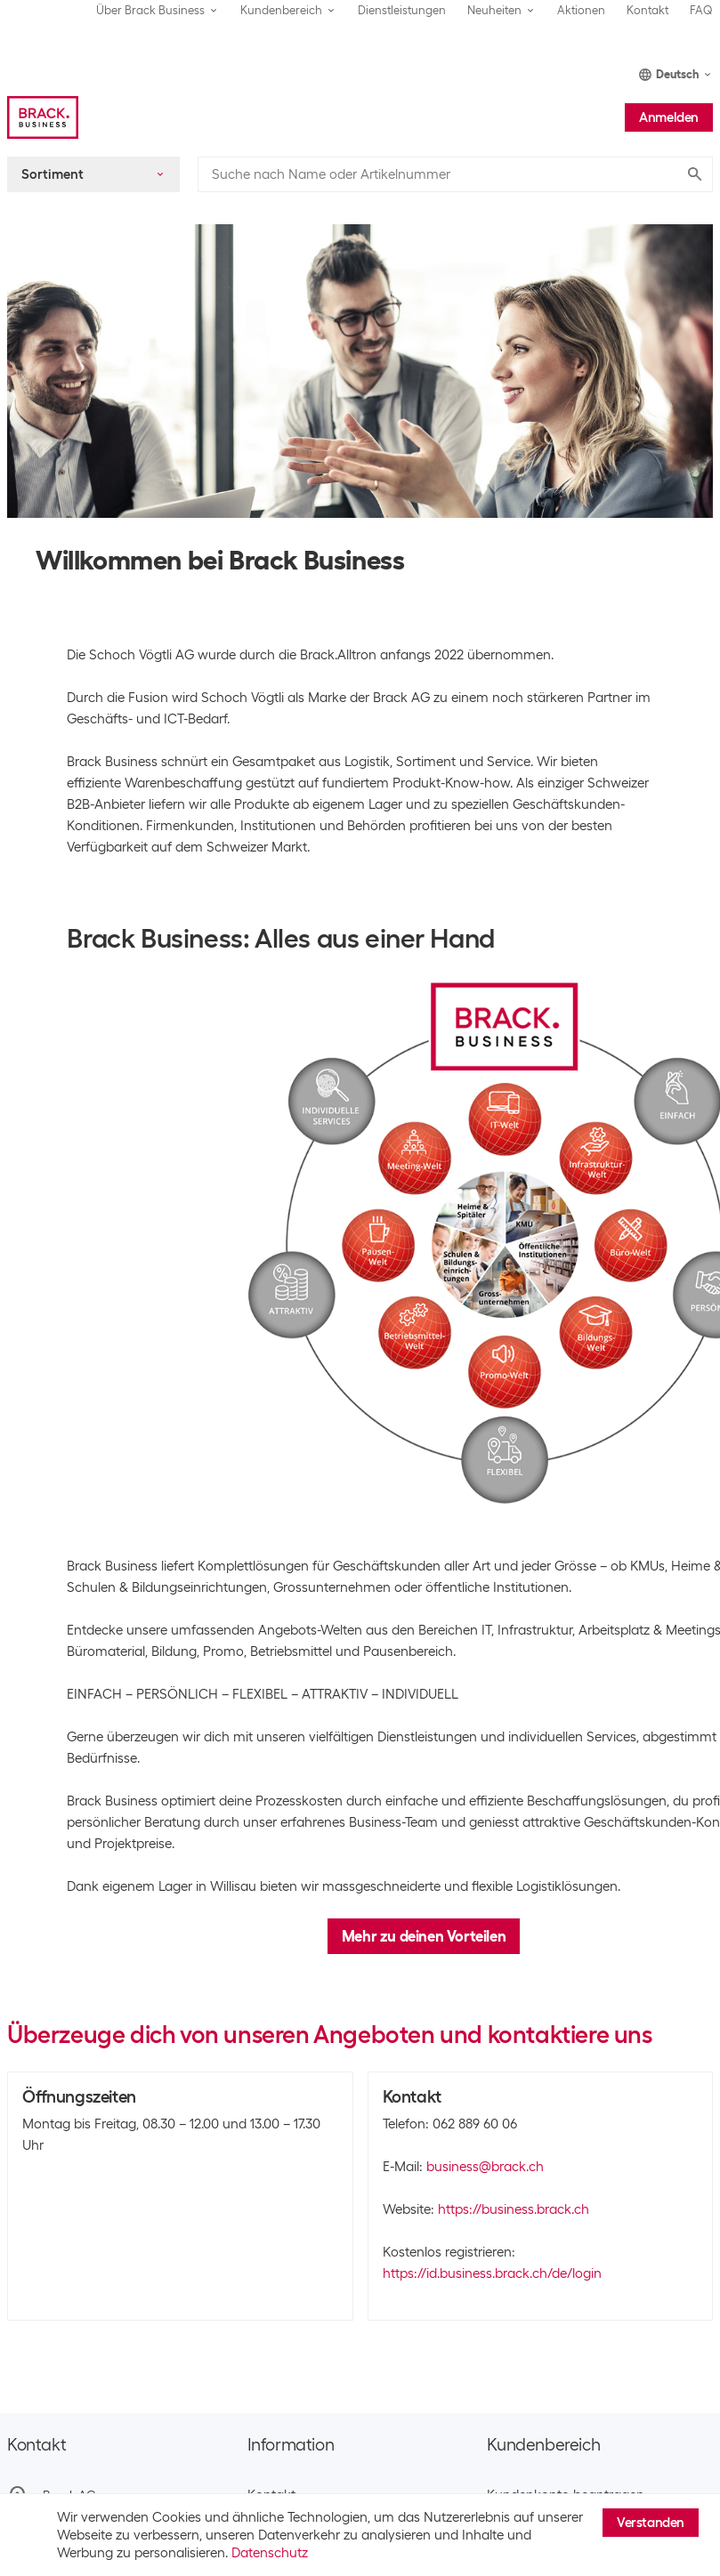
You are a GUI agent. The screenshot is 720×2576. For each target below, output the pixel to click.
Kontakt (647, 10)
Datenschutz (269, 2553)
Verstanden (650, 2523)
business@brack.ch (485, 2167)
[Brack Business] (42, 117)
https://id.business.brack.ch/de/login (492, 2273)
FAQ (701, 10)
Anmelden (669, 117)
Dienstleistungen (402, 10)
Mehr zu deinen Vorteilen (424, 1936)
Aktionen (581, 10)
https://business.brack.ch (513, 2209)
